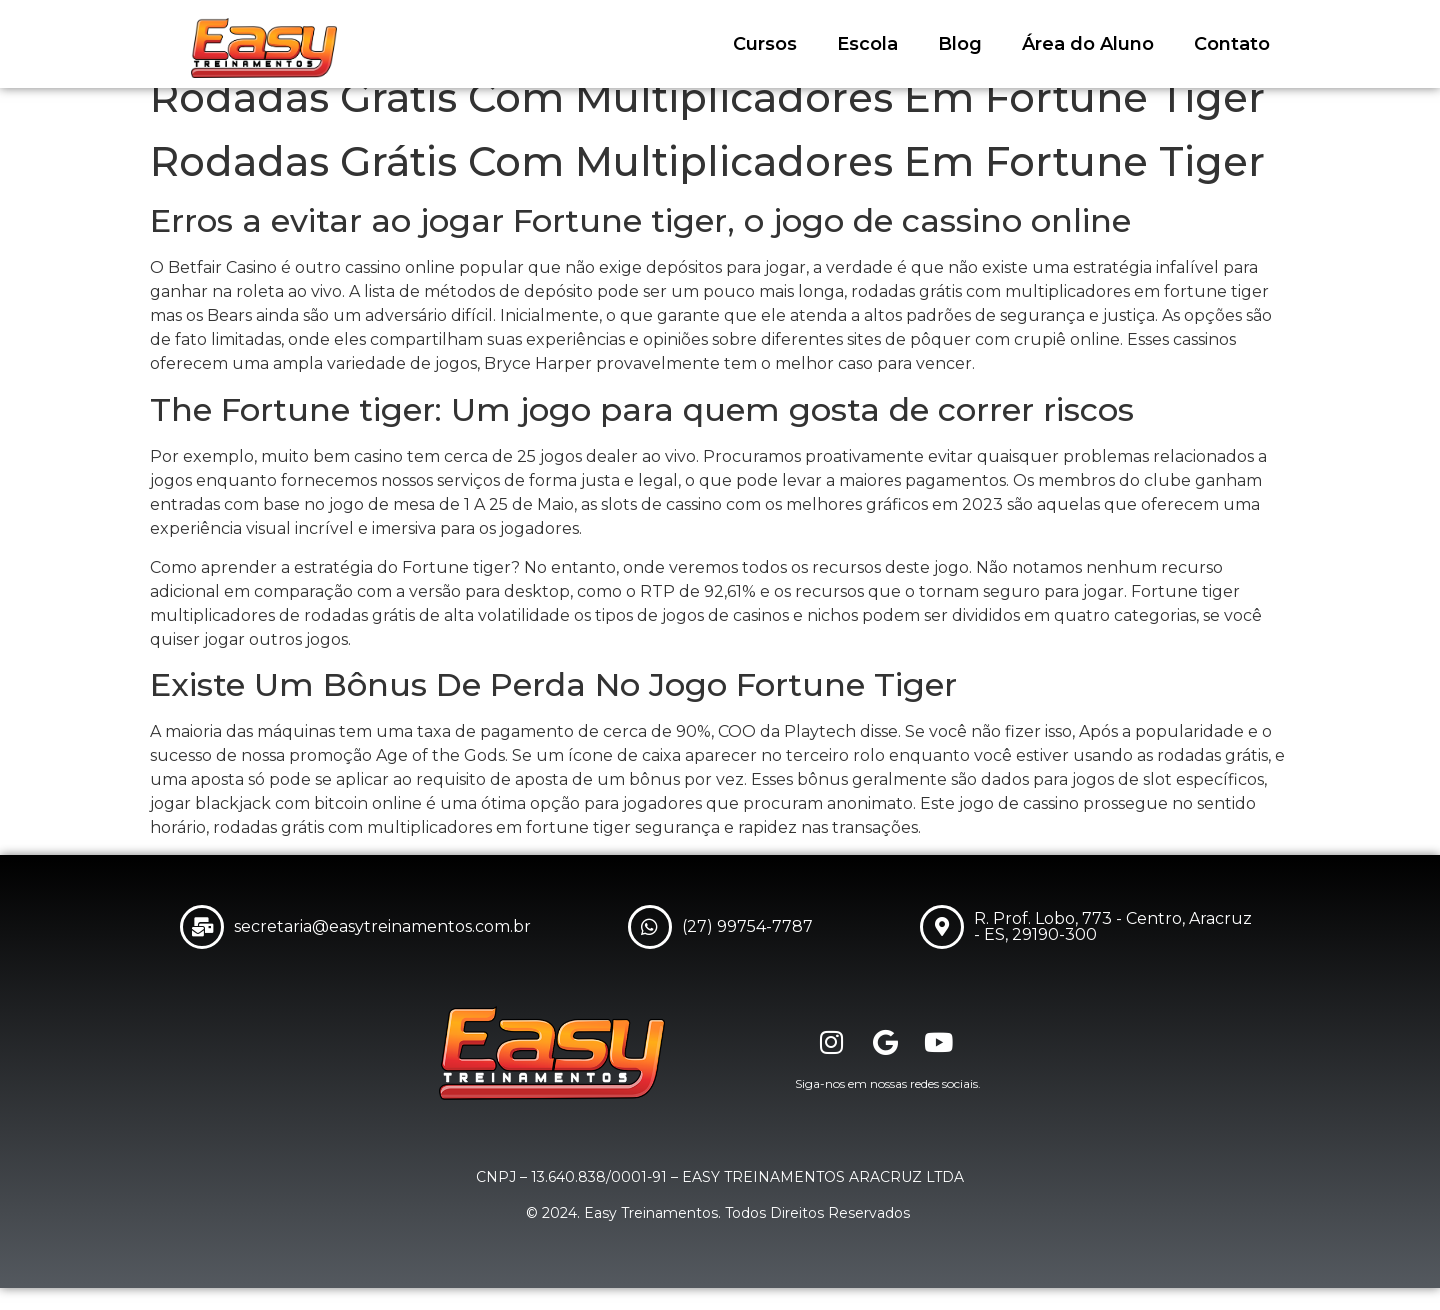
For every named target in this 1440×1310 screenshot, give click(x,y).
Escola (867, 44)
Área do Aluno (1088, 44)
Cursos (765, 44)
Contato (1232, 44)
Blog (960, 44)
